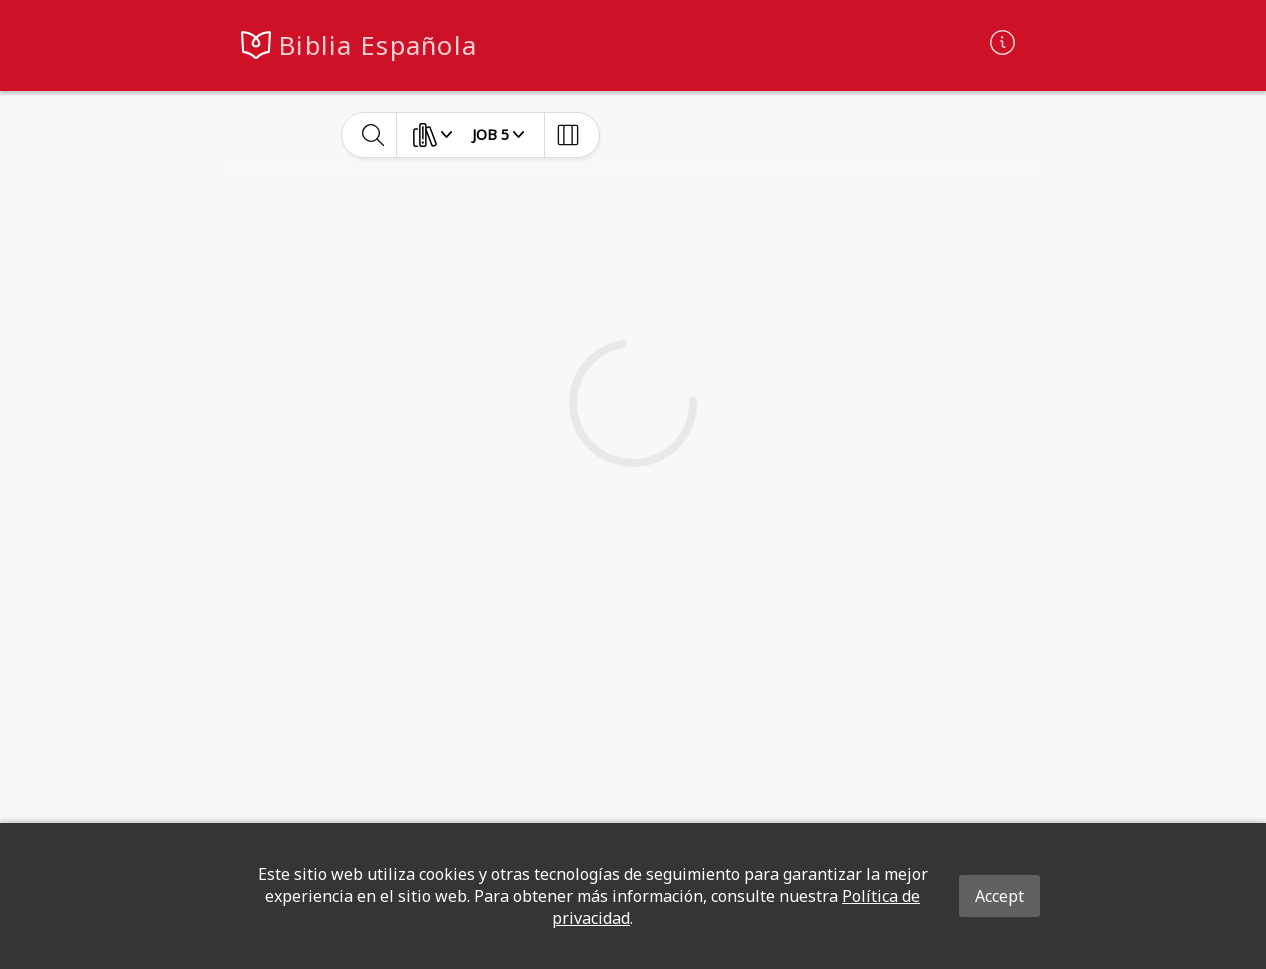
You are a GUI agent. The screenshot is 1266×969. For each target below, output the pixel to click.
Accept (999, 896)
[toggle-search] (373, 135)
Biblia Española (378, 45)
